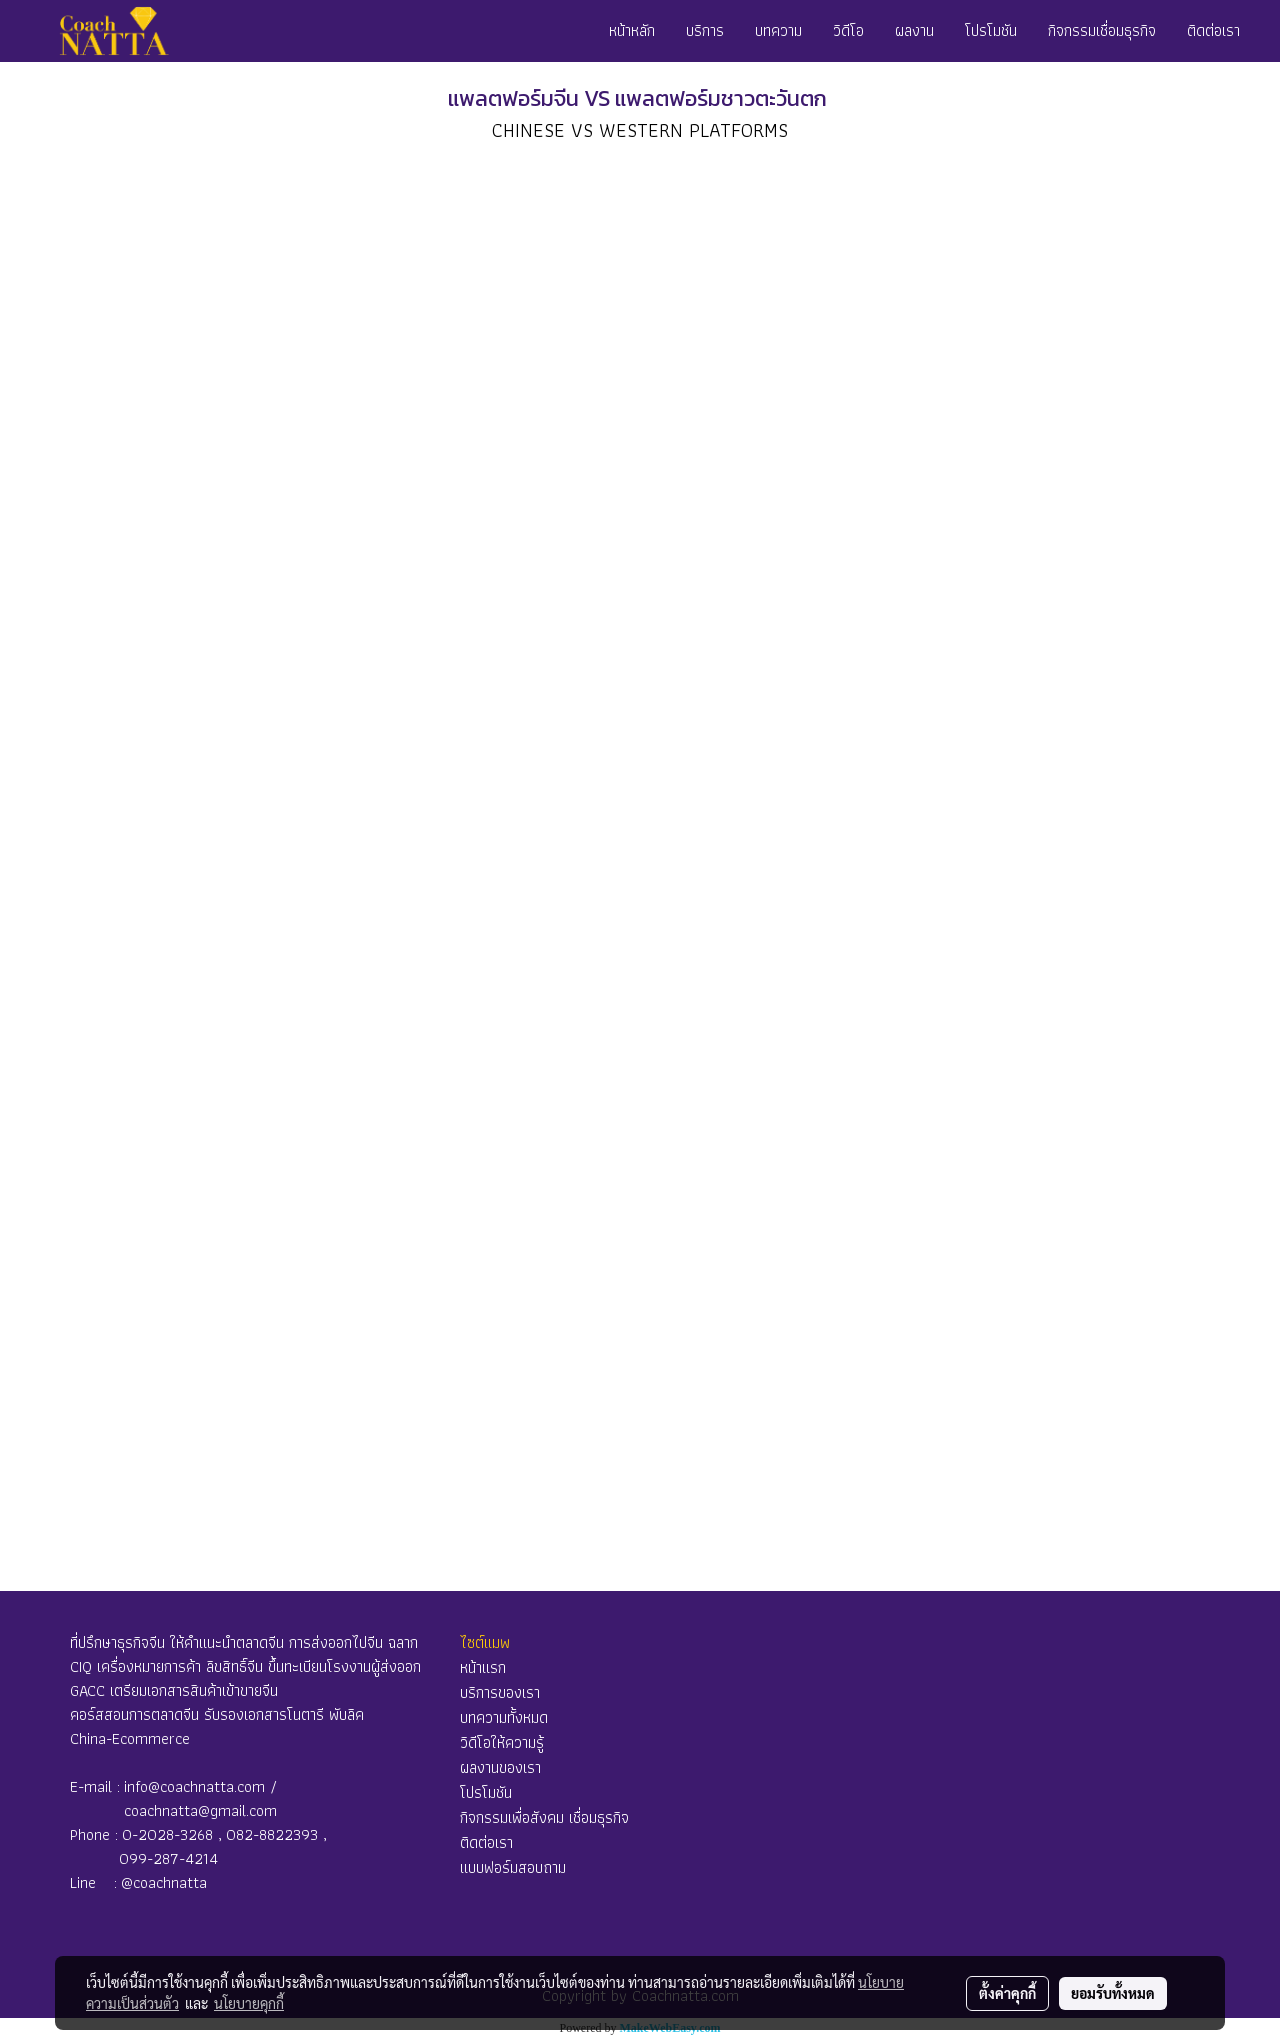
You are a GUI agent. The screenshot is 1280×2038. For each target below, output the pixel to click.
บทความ (778, 30)
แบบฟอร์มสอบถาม (513, 1867)
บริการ (705, 30)
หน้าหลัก (632, 30)
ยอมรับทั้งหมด (1113, 1993)
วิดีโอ (848, 30)
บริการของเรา (500, 1692)
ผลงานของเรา (500, 1767)
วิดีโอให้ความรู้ (502, 1742)
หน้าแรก (483, 1667)
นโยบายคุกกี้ (249, 2003)
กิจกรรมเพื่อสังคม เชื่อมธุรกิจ (544, 1817)
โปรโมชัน (991, 30)
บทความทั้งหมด (504, 1717)
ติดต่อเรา (1213, 30)
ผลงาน (914, 30)
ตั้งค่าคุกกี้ (1007, 1993)
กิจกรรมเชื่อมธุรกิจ (1102, 30)
